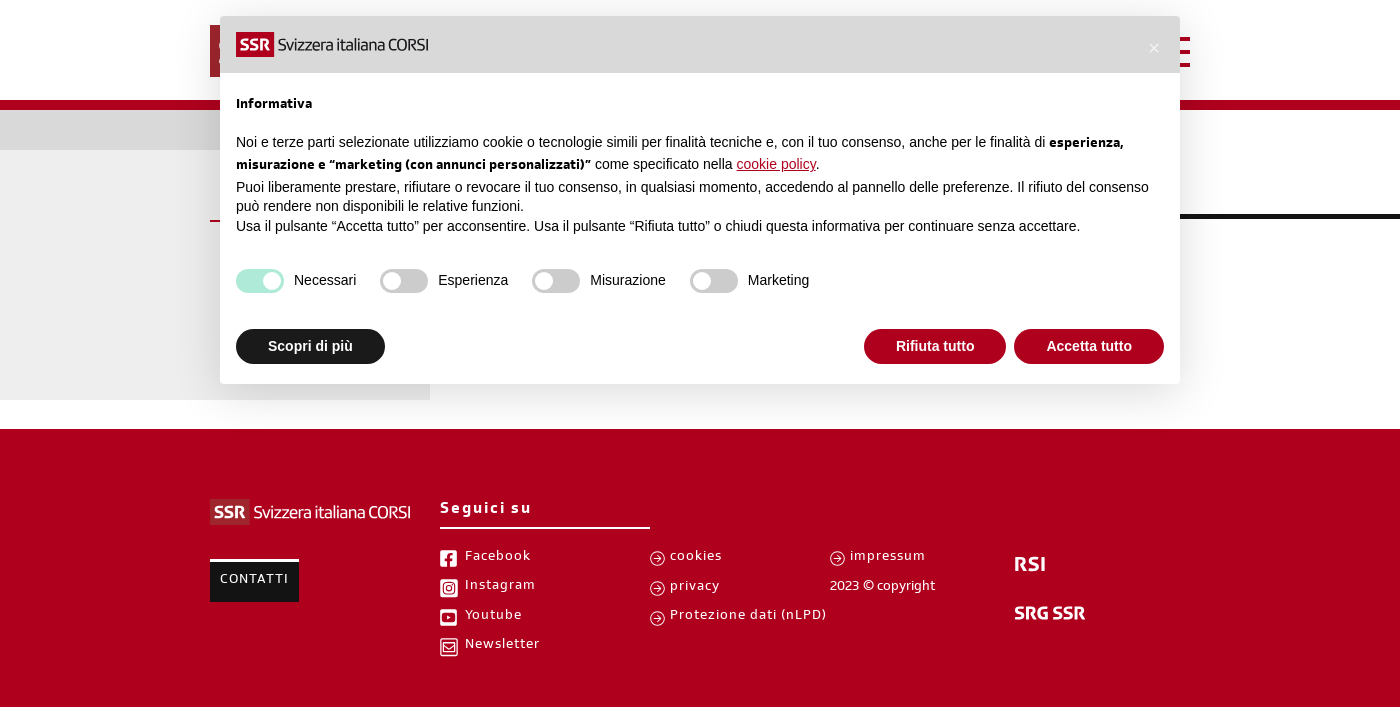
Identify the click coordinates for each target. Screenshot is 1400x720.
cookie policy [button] (776, 164)
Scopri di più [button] (310, 346)
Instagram (500, 587)
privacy (695, 588)
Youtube (493, 617)
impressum (888, 558)
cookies (696, 558)
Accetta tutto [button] (1089, 346)
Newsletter (502, 646)
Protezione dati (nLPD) (748, 617)
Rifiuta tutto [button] (935, 346)
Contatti (254, 581)
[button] (1154, 48)
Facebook (498, 558)
